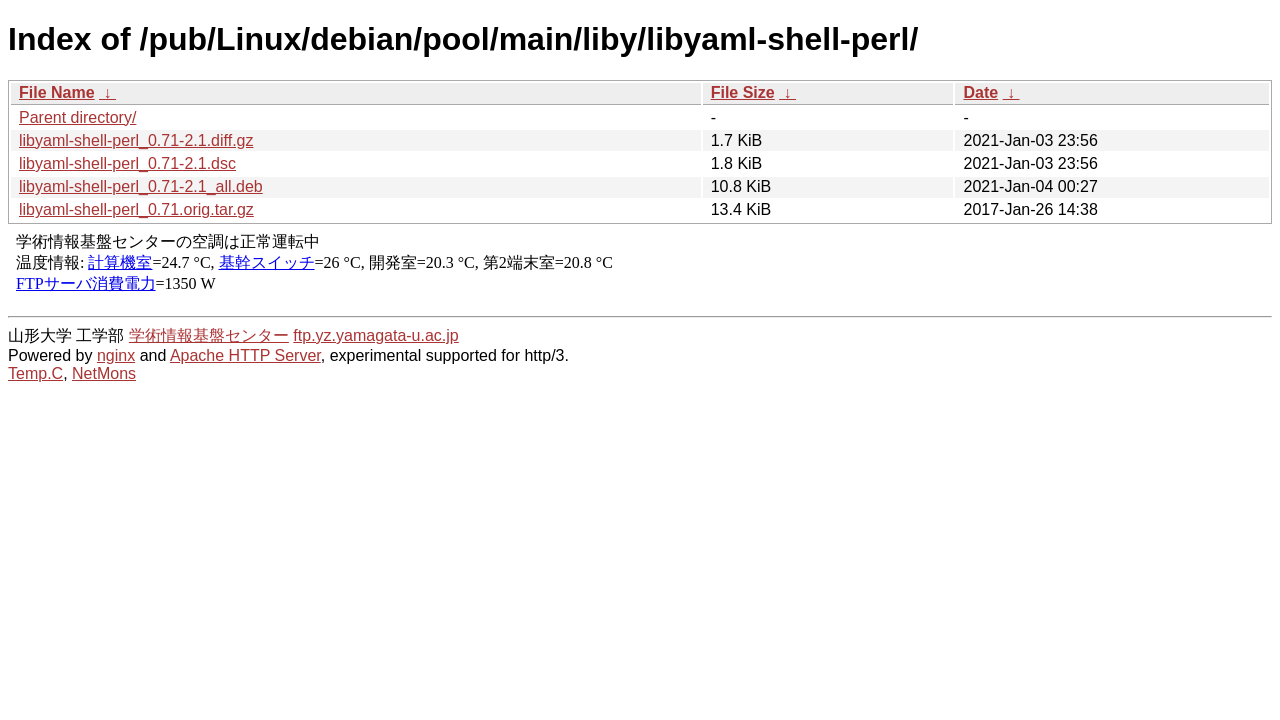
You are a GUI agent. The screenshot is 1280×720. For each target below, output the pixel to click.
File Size (743, 92)
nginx (116, 355)
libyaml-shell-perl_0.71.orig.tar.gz (136, 209)
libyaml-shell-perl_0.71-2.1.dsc (127, 163)
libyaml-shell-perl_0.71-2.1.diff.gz (136, 140)
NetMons (104, 373)
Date (980, 92)
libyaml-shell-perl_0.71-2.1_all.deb (141, 186)
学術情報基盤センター (209, 335)
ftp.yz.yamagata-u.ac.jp (375, 335)
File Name (57, 92)
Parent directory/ (77, 117)
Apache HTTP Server (245, 355)
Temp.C (35, 373)
